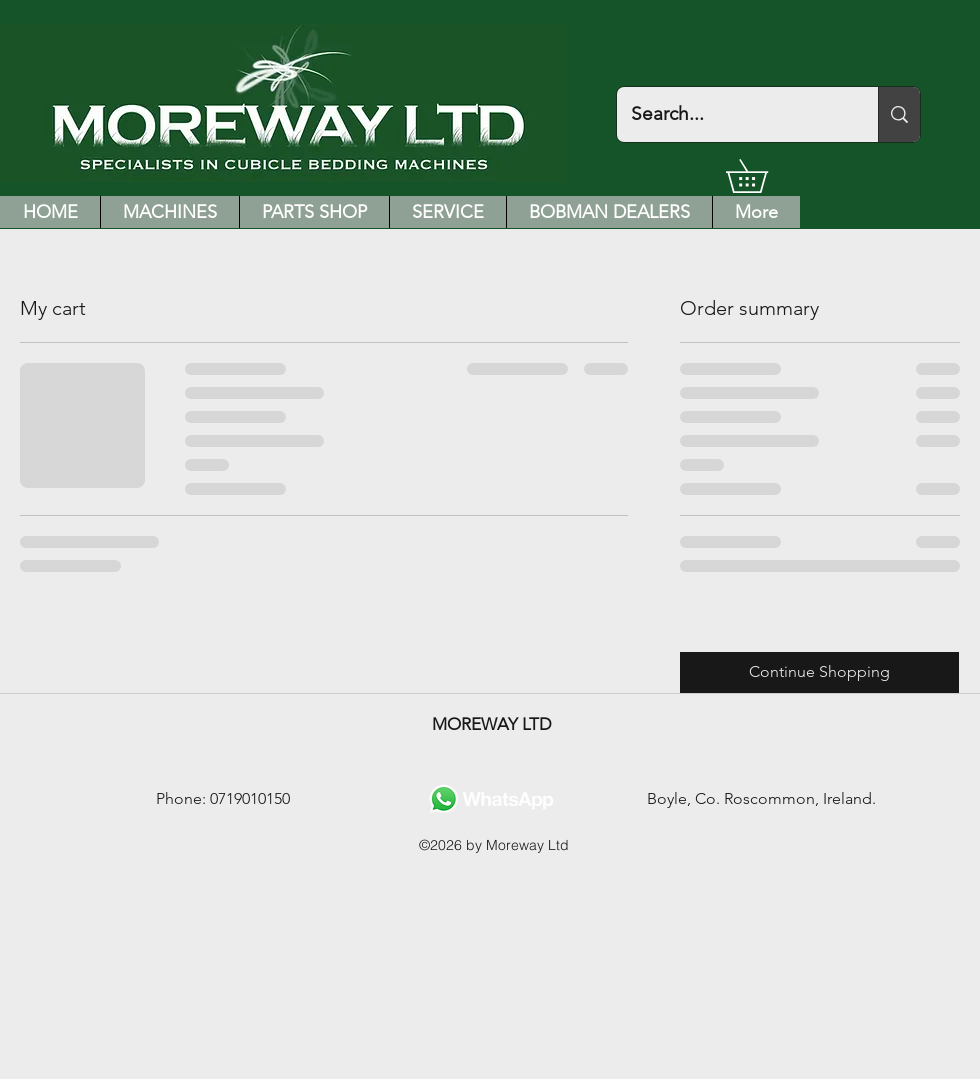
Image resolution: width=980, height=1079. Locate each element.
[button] (763, 176)
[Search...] (733, 114)
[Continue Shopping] (819, 672)
